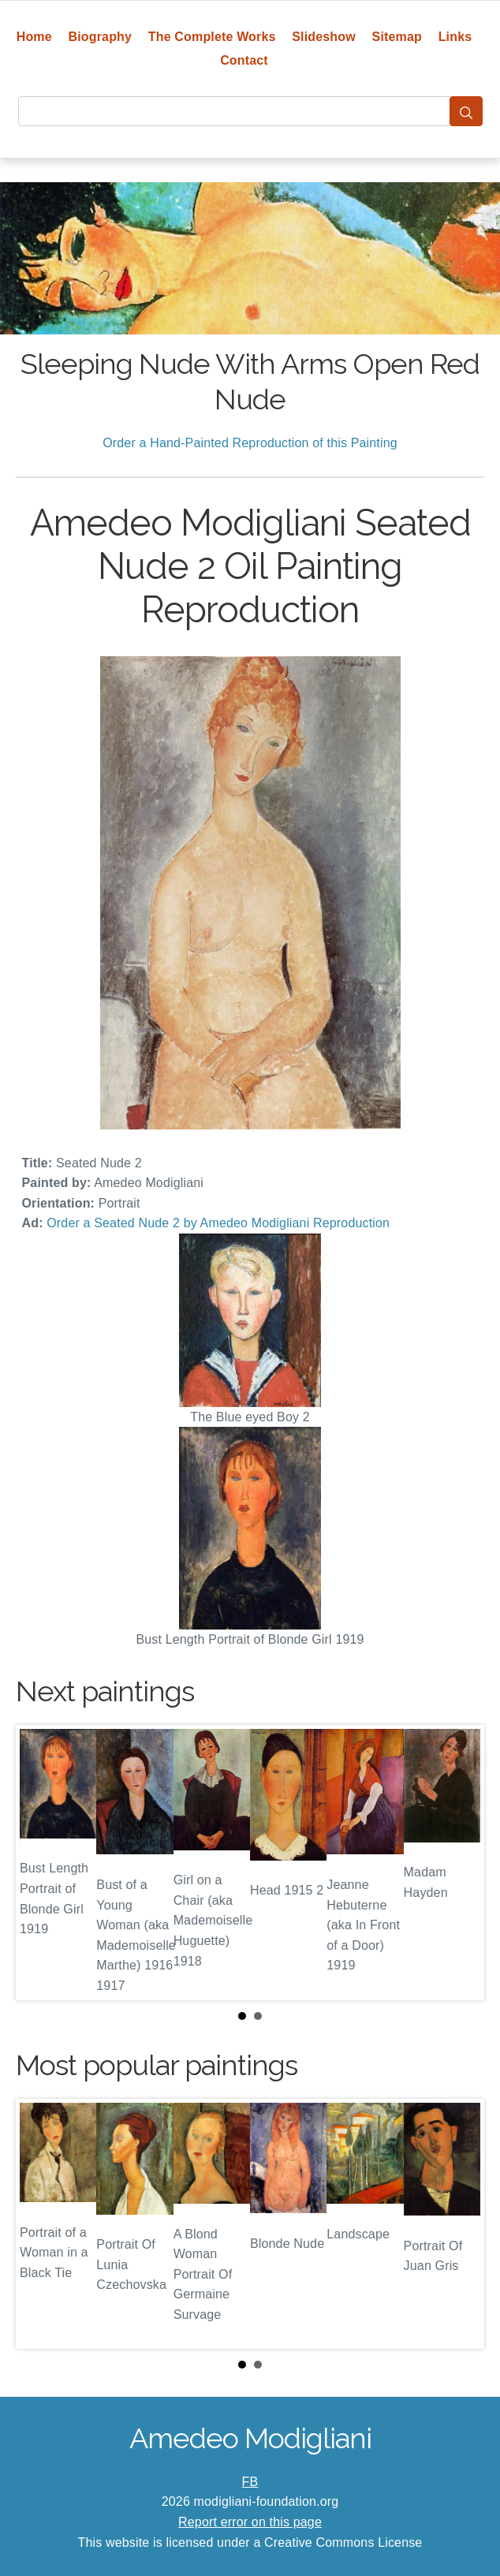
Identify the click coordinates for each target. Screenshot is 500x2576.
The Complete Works (212, 36)
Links (455, 36)
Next (459, 1862)
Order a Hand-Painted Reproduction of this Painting (250, 443)
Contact (244, 60)
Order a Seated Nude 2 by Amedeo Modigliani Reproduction (218, 1223)
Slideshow (324, 36)
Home (34, 36)
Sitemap (397, 36)
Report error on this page (250, 2522)
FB (250, 2481)
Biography (100, 36)
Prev (40, 1862)
